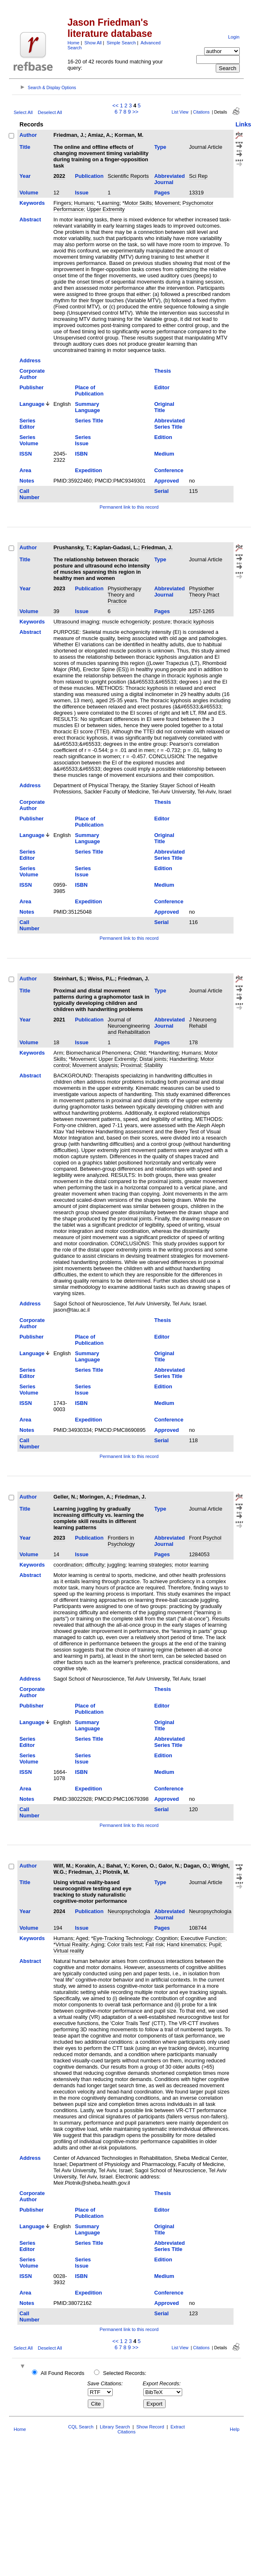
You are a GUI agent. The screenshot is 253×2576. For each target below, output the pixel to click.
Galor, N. (170, 1866)
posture (162, 622)
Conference (168, 470)
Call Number (29, 494)
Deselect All (50, 112)
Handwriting (183, 1059)
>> (135, 112)
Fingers (62, 203)
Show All (93, 42)
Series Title (89, 420)
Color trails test (124, 1944)
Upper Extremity (106, 209)
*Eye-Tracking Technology (121, 1938)
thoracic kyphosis (193, 622)
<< (115, 105)
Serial (161, 491)
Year (25, 176)
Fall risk (154, 1944)
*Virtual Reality (70, 1944)
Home (73, 42)
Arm (58, 1053)
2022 (59, 176)
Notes (26, 481)
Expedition (88, 470)
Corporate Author (32, 374)
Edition (163, 437)
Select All (23, 112)
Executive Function (203, 1938)
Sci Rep (198, 176)
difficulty (94, 1565)
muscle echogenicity (125, 622)
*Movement (82, 1059)
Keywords (32, 203)
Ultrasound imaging (76, 622)
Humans (84, 203)
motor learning (192, 1565)
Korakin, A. (89, 1866)
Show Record (150, 2426)
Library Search (115, 2426)
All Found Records (62, 2373)
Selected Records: (125, 2373)
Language (31, 404)
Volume (28, 192)
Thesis (162, 371)
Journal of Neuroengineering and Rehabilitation (129, 1025)
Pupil (214, 1944)
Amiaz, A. (99, 135)
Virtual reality (68, 1951)
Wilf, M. (62, 1866)
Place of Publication (89, 390)
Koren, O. (143, 1866)
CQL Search (81, 2426)
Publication (89, 176)
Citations (201, 112)
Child (140, 1053)
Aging (97, 1944)
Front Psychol (205, 1538)
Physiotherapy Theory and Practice (124, 594)
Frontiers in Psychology (121, 1541)
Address (30, 360)
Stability (153, 1065)
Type (160, 147)
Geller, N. (64, 1497)
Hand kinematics (186, 1944)
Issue (82, 192)
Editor (161, 387)
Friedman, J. (68, 135)
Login (233, 36)
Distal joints (153, 1059)
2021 (59, 1019)
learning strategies (150, 1565)
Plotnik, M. (116, 1872)
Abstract (30, 219)
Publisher (31, 387)
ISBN (81, 454)
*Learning (108, 203)
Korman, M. (129, 135)
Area (25, 470)
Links (243, 124)
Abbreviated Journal (169, 179)
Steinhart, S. (68, 978)
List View (180, 112)
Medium (164, 454)
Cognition (166, 1938)
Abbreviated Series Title (169, 423)
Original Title (164, 407)
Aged (82, 1938)
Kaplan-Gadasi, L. (116, 547)
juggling (116, 1565)
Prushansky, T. (71, 547)
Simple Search (121, 42)
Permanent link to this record (129, 507)
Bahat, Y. (117, 1866)
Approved (166, 481)
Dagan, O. (195, 1866)
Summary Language (87, 407)
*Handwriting (164, 1053)
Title (24, 147)
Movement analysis (95, 1065)
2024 (59, 1911)
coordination (67, 1565)
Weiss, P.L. (101, 978)
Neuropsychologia (129, 1911)
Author (28, 135)
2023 (59, 588)
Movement (167, 203)
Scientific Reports (128, 176)
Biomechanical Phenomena (98, 1053)
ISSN (25, 454)
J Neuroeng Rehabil (202, 1022)
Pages (162, 192)
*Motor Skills (137, 203)
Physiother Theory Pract (204, 591)
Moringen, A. (95, 1497)
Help (234, 2429)
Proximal (130, 1065)
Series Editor (27, 423)
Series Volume (28, 440)
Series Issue (83, 440)
